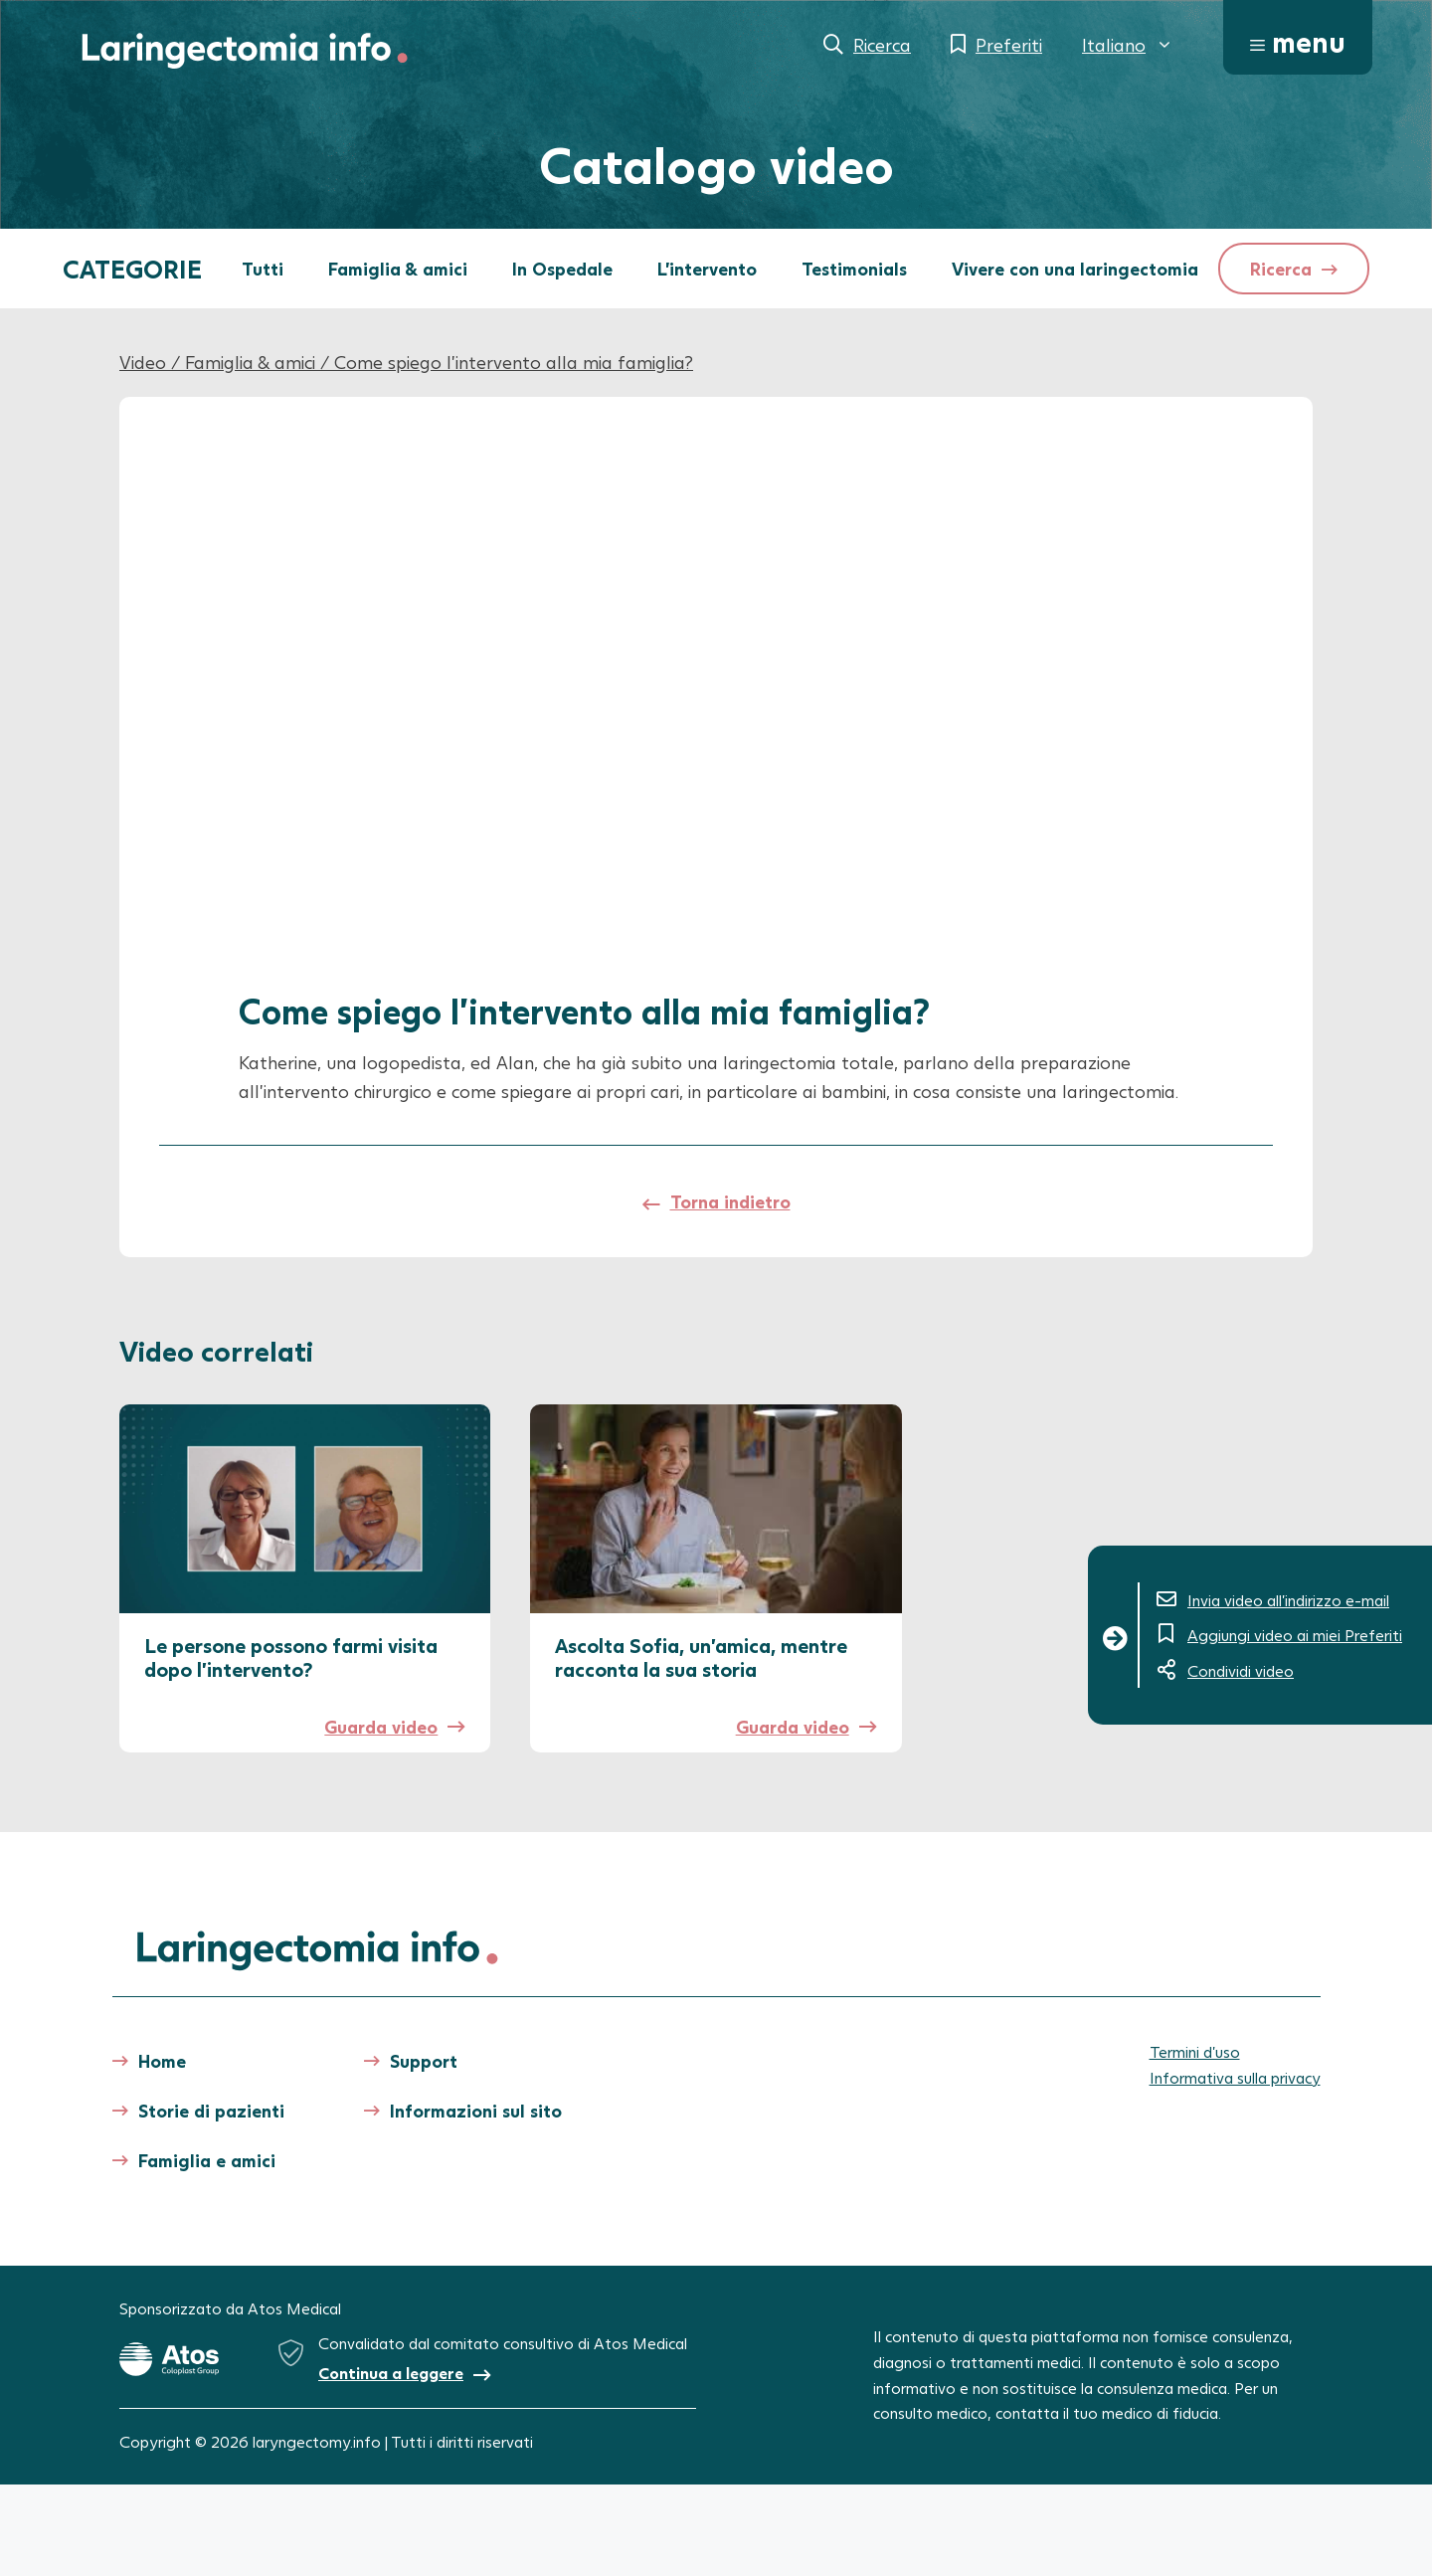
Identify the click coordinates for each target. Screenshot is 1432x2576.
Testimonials (854, 268)
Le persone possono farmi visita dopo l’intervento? (291, 1657)
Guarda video (381, 1727)
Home (162, 2061)
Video (142, 362)
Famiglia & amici (397, 268)
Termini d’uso (1195, 2051)
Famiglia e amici (206, 2160)
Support (423, 2061)
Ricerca (882, 45)
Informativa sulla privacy (1235, 2077)
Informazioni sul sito (476, 2110)
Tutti (262, 268)
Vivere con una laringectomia (1075, 268)
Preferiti (1009, 45)
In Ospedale (562, 268)
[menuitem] (1127, 45)
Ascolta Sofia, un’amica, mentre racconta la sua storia (701, 1657)
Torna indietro (730, 1201)
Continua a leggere (390, 2372)
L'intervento (707, 268)
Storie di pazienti (211, 2110)
